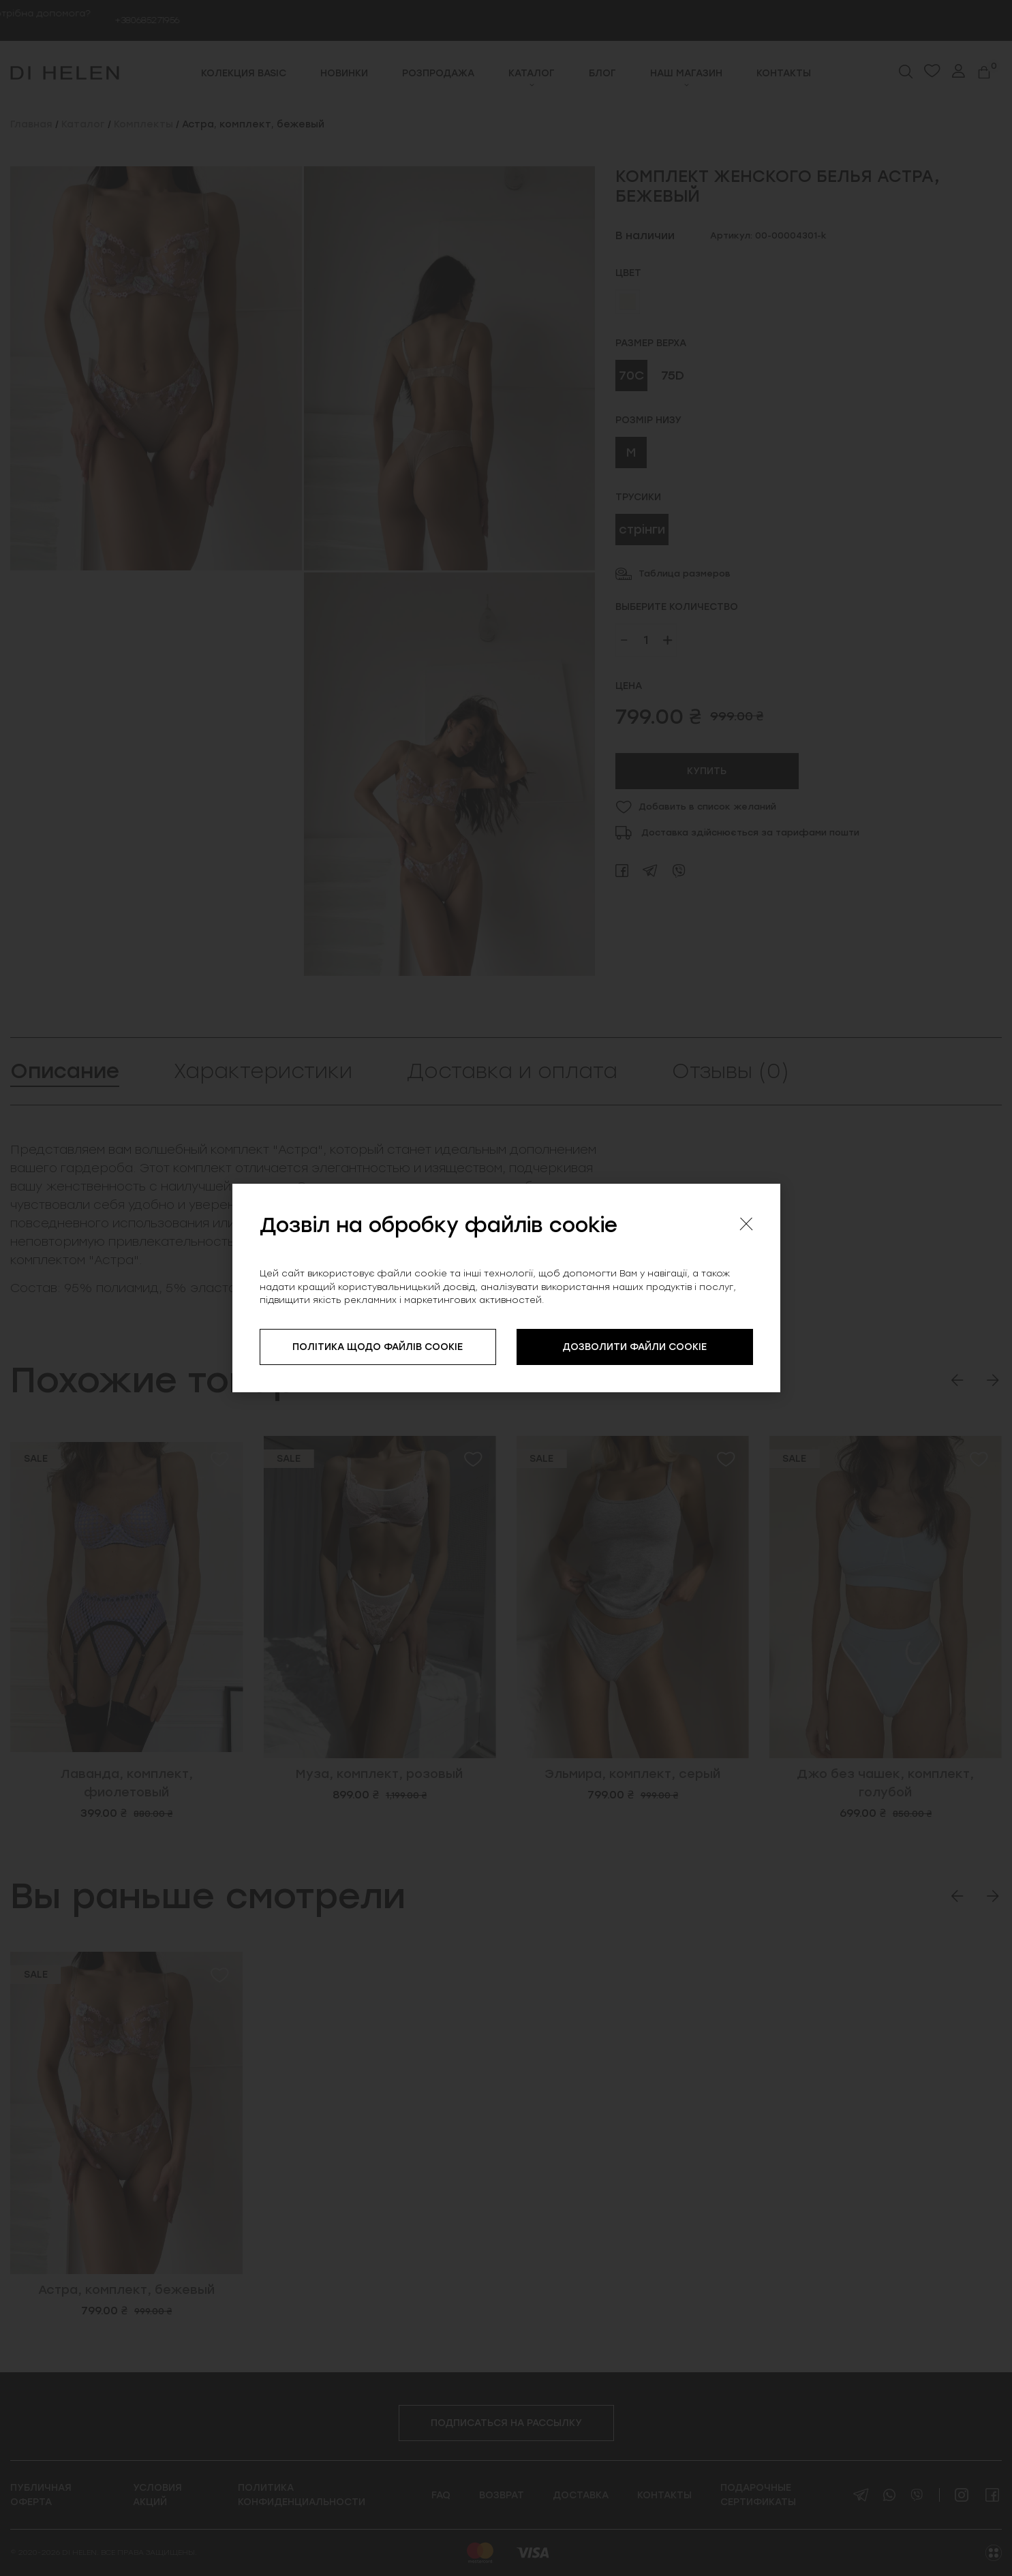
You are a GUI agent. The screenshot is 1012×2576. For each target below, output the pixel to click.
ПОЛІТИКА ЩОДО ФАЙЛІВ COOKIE (377, 1347)
